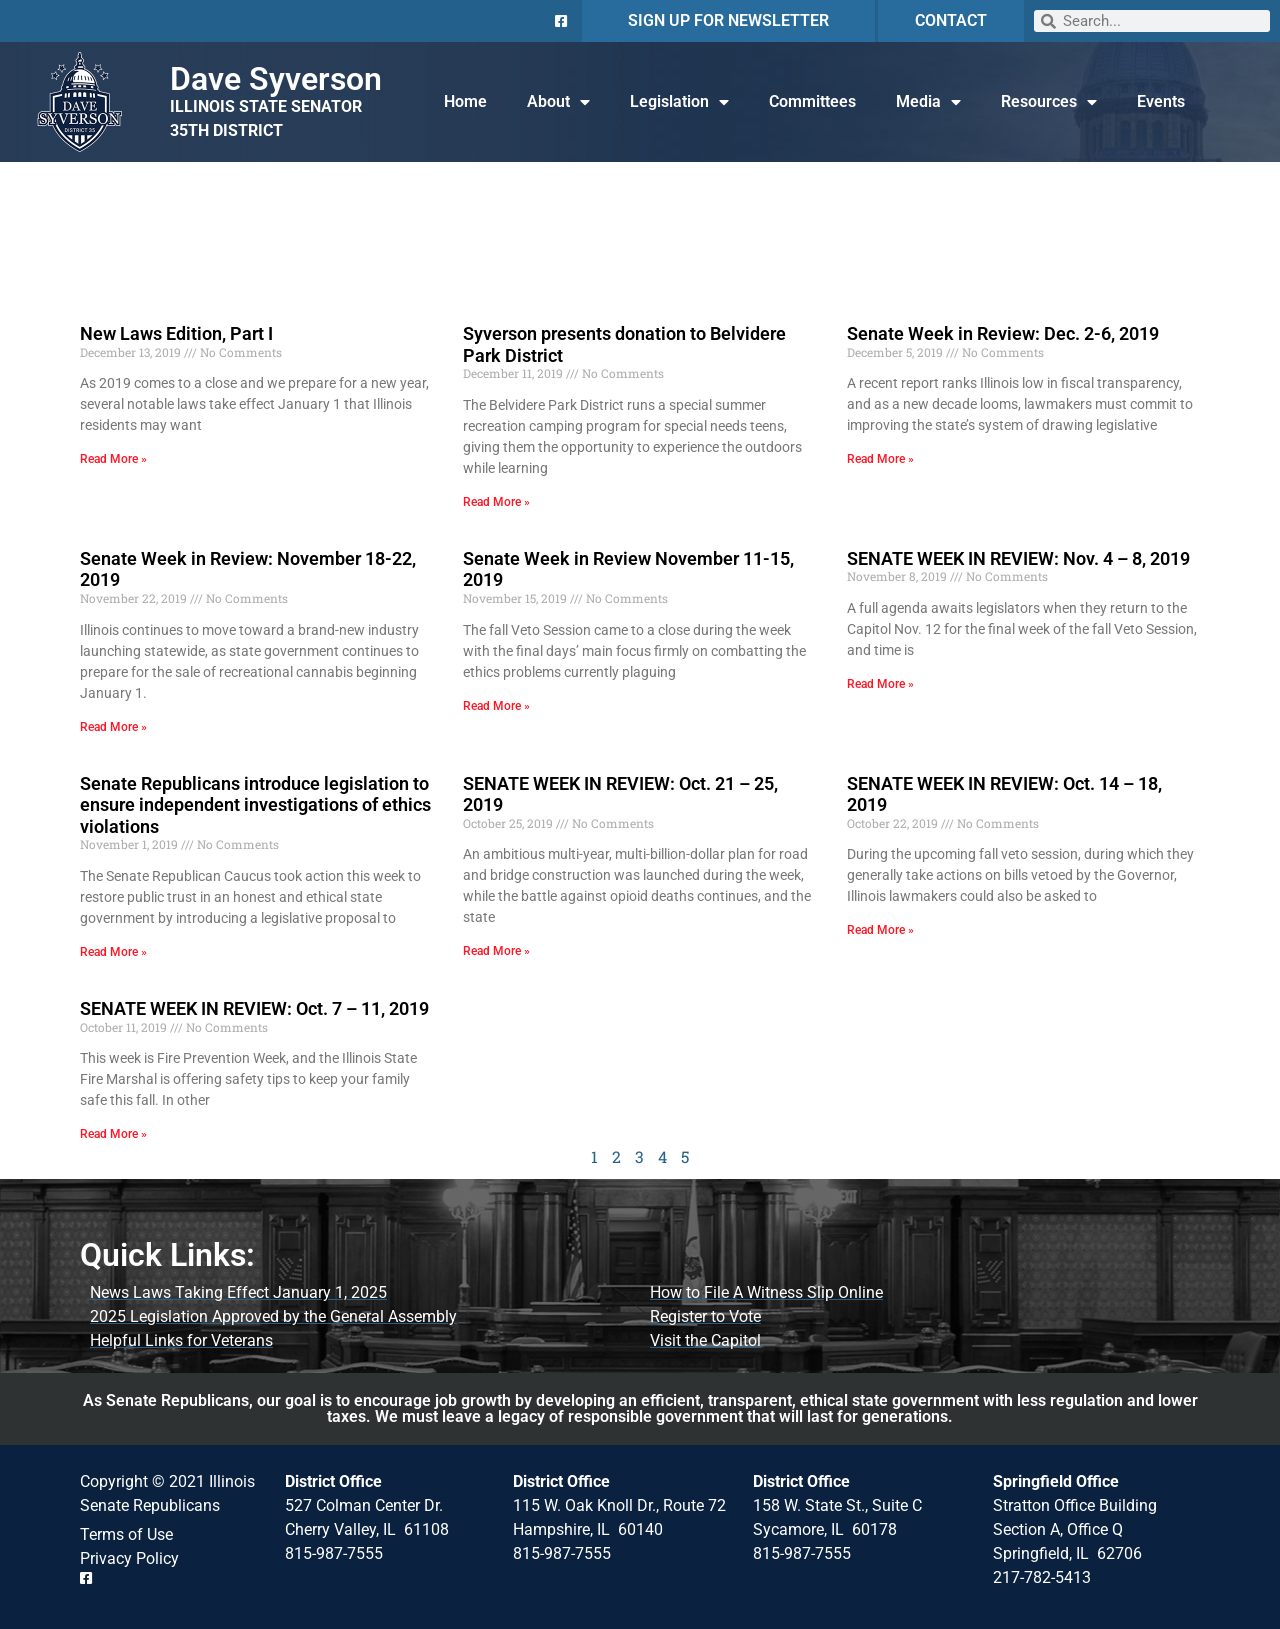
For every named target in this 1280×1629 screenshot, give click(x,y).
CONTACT (951, 20)
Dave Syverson (276, 79)
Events (1161, 101)
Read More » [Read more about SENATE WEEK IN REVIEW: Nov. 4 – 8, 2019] (880, 684)
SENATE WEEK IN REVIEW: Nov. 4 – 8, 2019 (1018, 558)
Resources (1049, 102)
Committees (812, 101)
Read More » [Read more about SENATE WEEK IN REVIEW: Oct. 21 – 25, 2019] (496, 951)
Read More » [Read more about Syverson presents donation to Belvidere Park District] (496, 502)
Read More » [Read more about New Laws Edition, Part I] (113, 459)
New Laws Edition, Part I (176, 333)
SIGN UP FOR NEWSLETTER (728, 20)
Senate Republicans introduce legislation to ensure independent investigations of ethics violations (255, 805)
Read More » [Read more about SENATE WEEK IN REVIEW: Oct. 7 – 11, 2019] (113, 1134)
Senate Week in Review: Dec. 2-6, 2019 (1003, 333)
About (558, 102)
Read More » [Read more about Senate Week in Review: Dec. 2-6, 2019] (880, 459)
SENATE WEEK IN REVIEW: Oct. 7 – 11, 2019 (254, 1008)
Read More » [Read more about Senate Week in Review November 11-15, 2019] (496, 706)
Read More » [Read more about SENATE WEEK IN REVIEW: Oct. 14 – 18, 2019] (880, 930)
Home (465, 101)
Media (928, 102)
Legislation (679, 102)
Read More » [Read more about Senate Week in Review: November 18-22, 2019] (113, 727)
